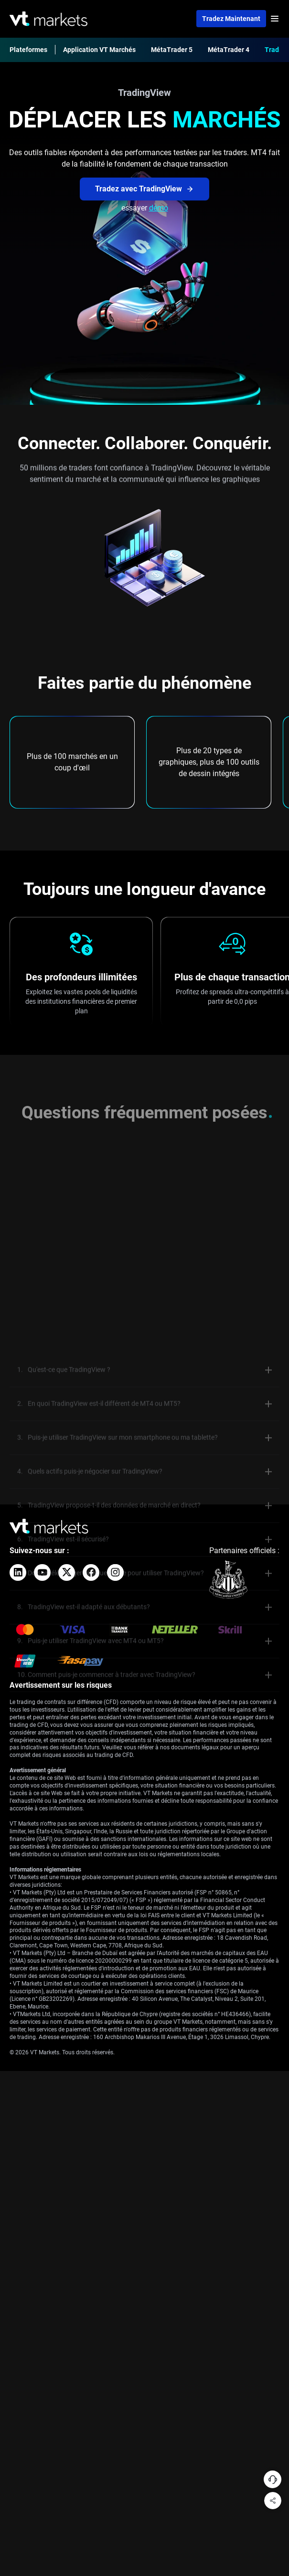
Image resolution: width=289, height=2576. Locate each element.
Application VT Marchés (99, 49)
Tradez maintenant (231, 18)
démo (158, 207)
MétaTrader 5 (172, 49)
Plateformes (28, 49)
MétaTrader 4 (228, 49)
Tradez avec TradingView (144, 188)
